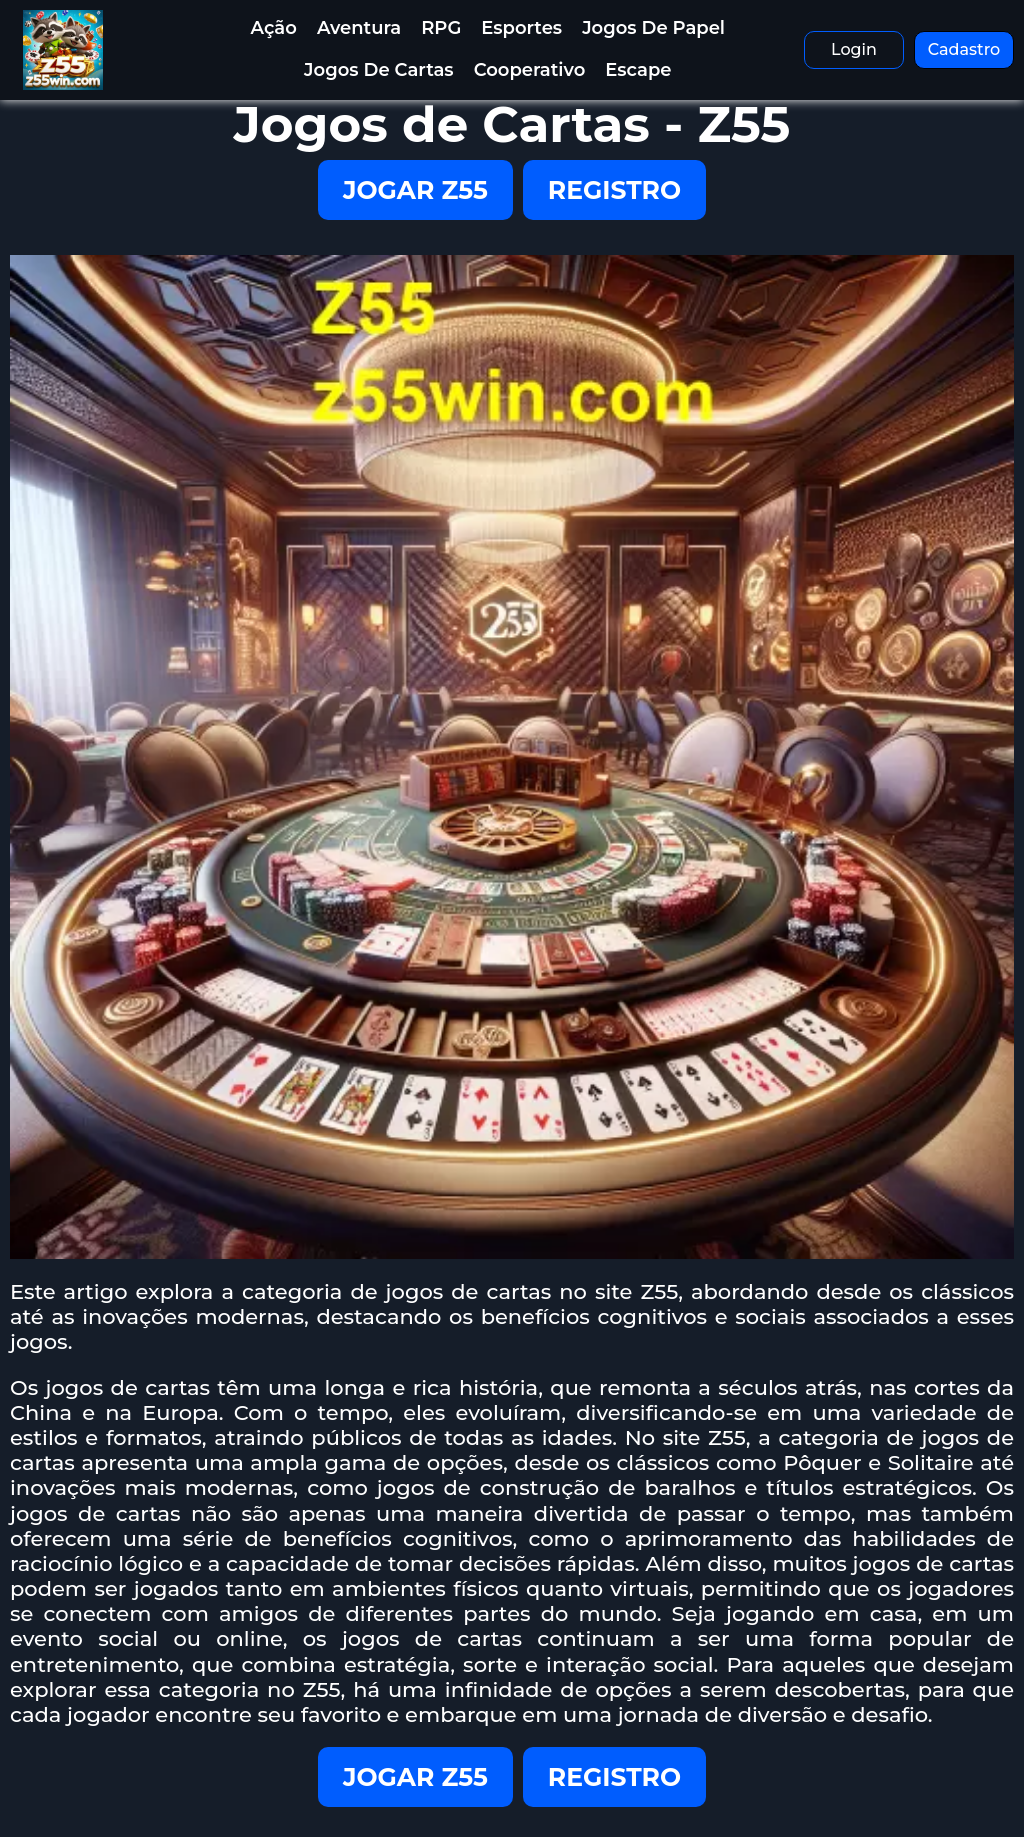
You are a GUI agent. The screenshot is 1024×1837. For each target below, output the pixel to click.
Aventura (359, 28)
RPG (441, 28)
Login (854, 49)
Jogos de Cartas (379, 70)
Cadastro (964, 49)
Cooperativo (530, 70)
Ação (274, 28)
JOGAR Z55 (415, 190)
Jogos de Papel (653, 28)
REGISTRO (614, 190)
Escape (638, 70)
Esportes (521, 28)
